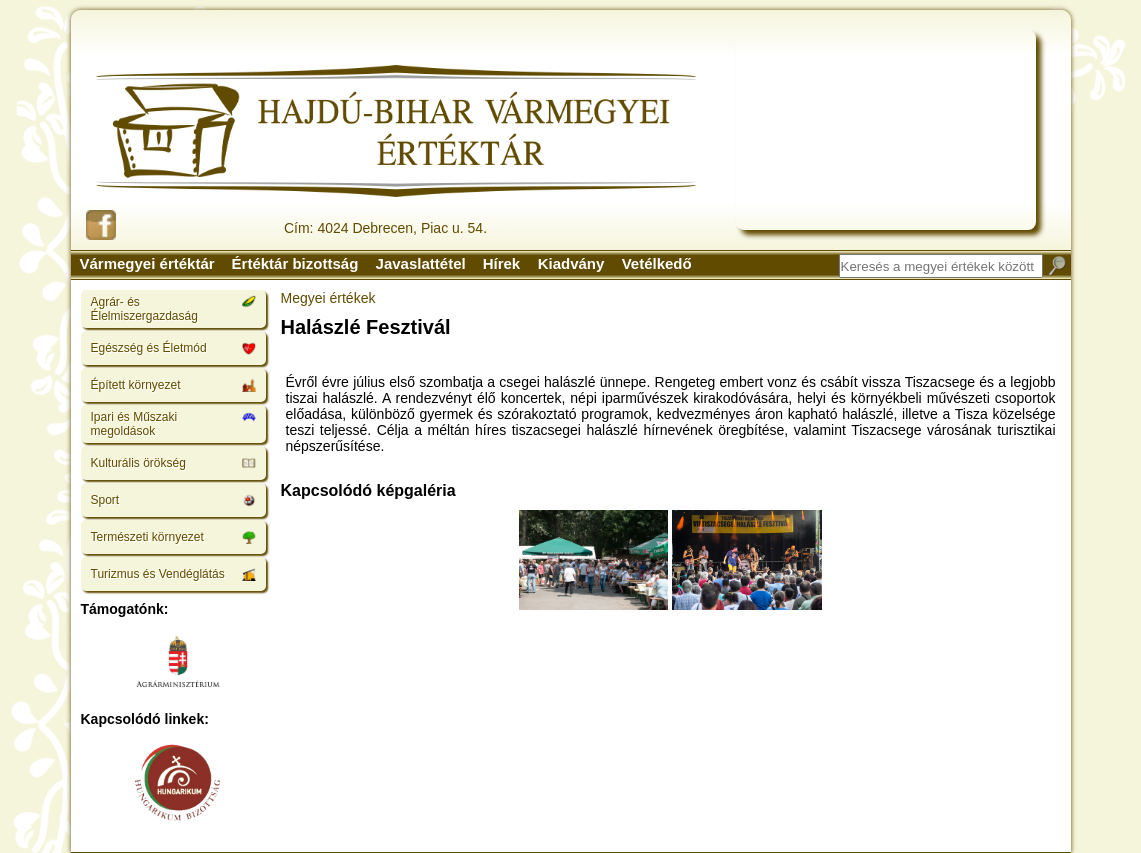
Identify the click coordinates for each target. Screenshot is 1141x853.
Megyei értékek (328, 298)
